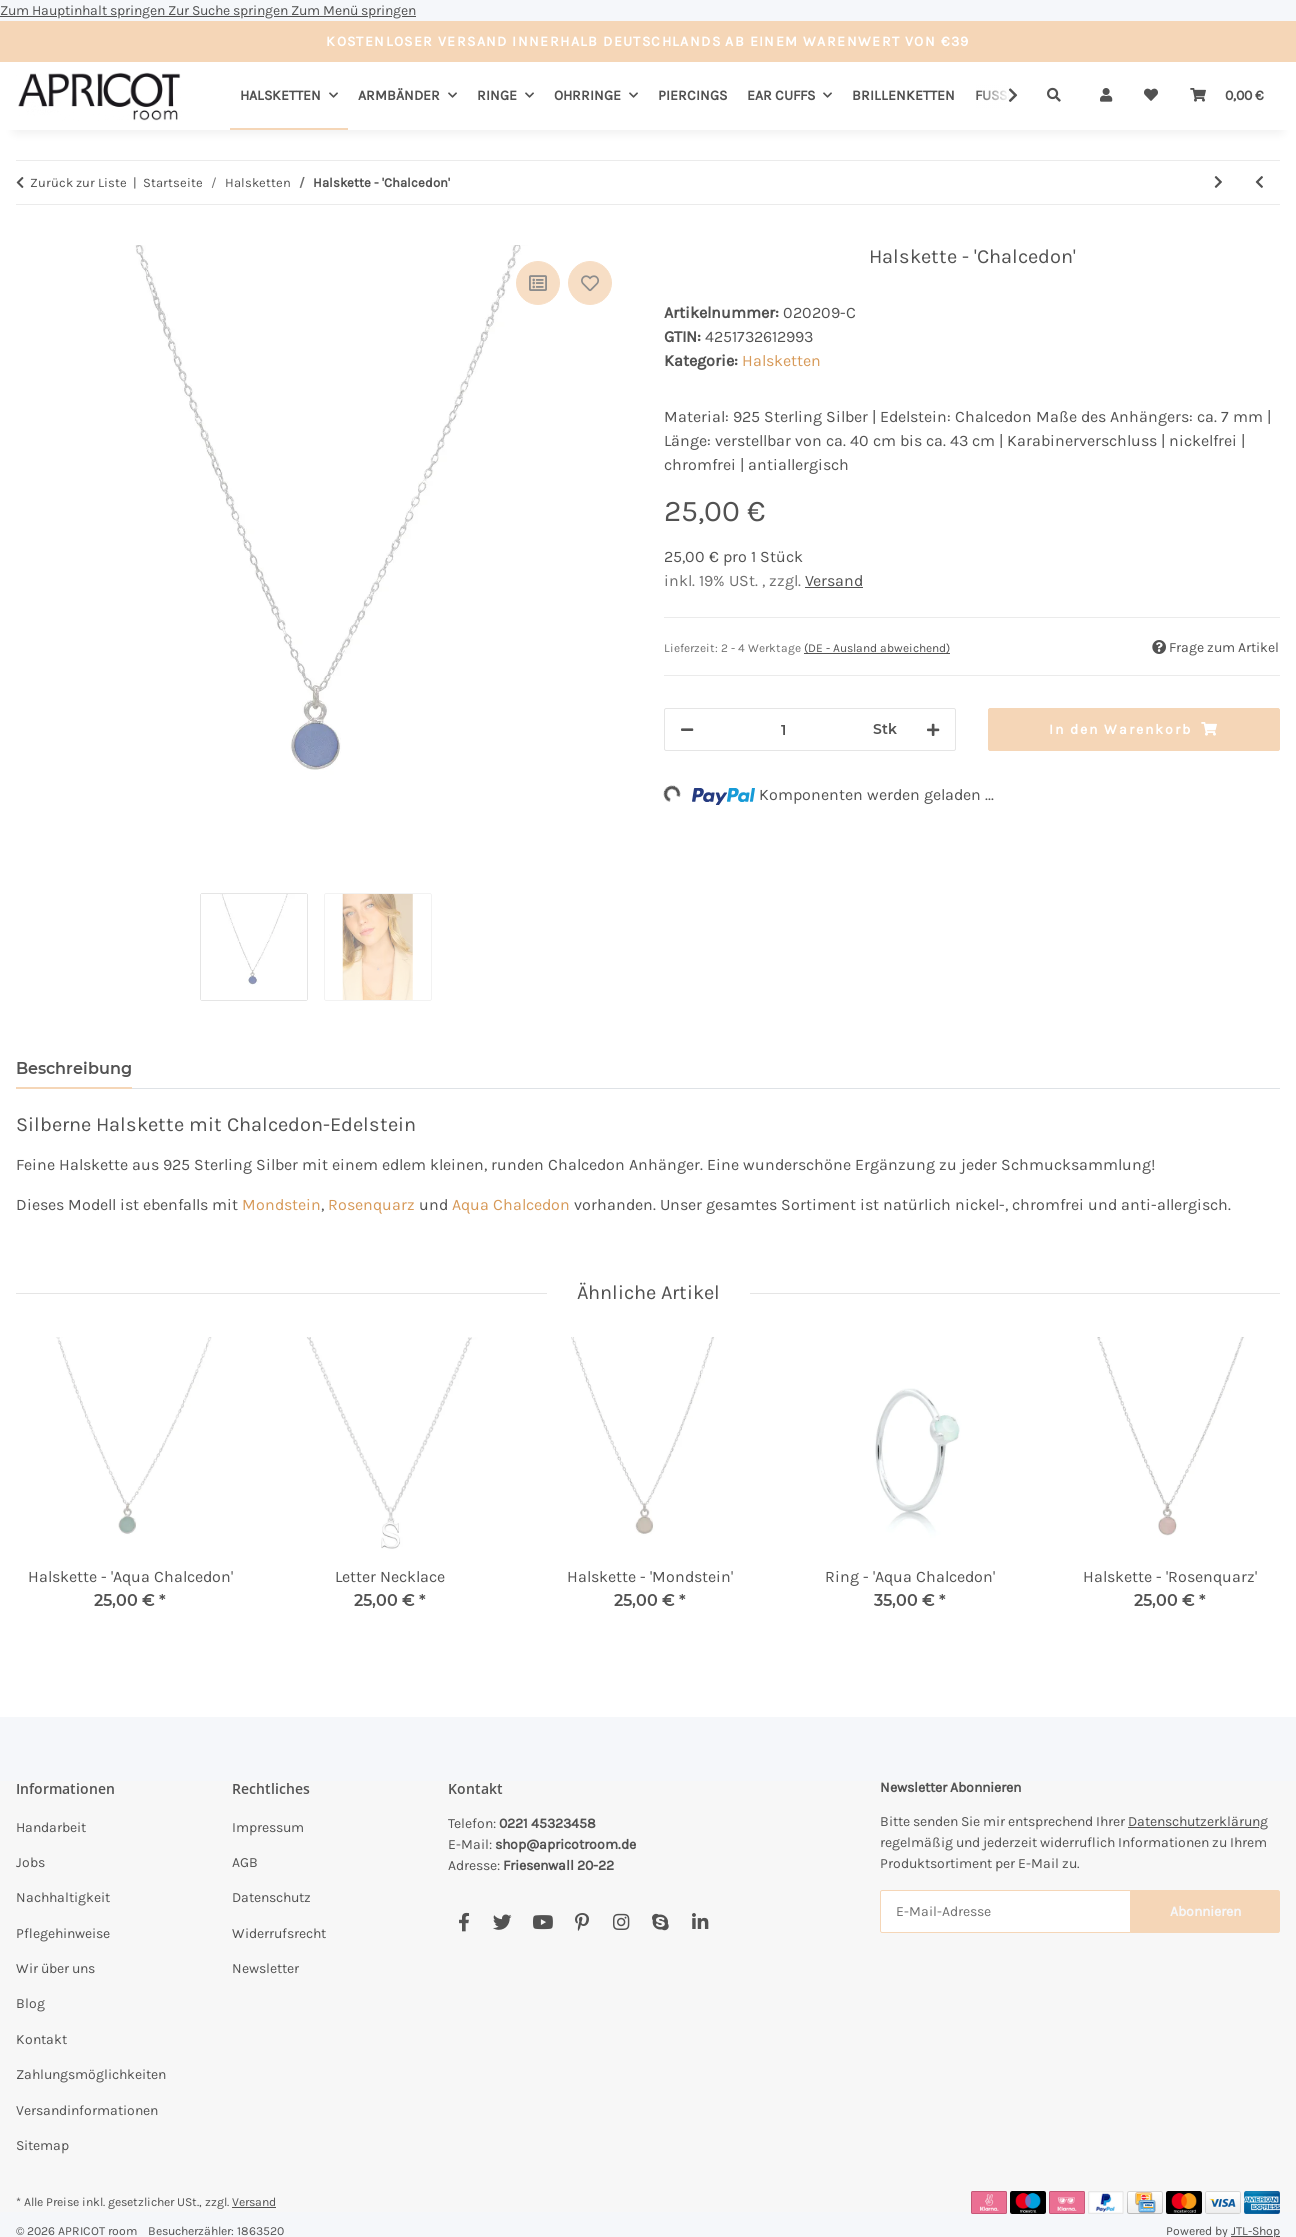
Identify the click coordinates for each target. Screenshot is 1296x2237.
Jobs (30, 1862)
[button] (1106, 95)
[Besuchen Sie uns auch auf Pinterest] (581, 1922)
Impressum (268, 1827)
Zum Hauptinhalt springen (84, 10)
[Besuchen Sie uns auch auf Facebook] (463, 1922)
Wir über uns (55, 1968)
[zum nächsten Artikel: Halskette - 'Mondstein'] (1218, 182)
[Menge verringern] (687, 729)
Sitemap (42, 2145)
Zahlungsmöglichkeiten (91, 2074)
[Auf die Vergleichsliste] (538, 283)
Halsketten (781, 360)
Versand (834, 580)
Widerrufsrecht (279, 1933)
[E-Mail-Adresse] (1005, 1911)
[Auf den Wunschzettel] (590, 283)
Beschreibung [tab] (74, 1068)
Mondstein (281, 1204)
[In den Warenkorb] (32, 234)
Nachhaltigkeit (63, 1897)
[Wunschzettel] (1151, 95)
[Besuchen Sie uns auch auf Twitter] (502, 1922)
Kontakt (41, 2039)
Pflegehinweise (63, 1933)
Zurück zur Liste (78, 182)
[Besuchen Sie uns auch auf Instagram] (620, 1922)
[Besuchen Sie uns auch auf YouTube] (542, 1922)
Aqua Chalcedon (511, 1204)
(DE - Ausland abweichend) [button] (877, 648)
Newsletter (265, 1968)
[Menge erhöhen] (933, 729)
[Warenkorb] (1227, 95)
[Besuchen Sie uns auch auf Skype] (660, 1922)
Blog (30, 2003)
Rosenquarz (371, 1204)
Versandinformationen (87, 2110)
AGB (245, 1862)
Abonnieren (1205, 1911)
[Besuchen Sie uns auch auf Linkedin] (699, 1922)
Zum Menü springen (353, 10)
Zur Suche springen (229, 10)
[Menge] (783, 729)
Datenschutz (271, 1897)
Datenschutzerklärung (1198, 1821)
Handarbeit (51, 1827)
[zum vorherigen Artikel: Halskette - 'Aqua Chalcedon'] (1259, 182)
